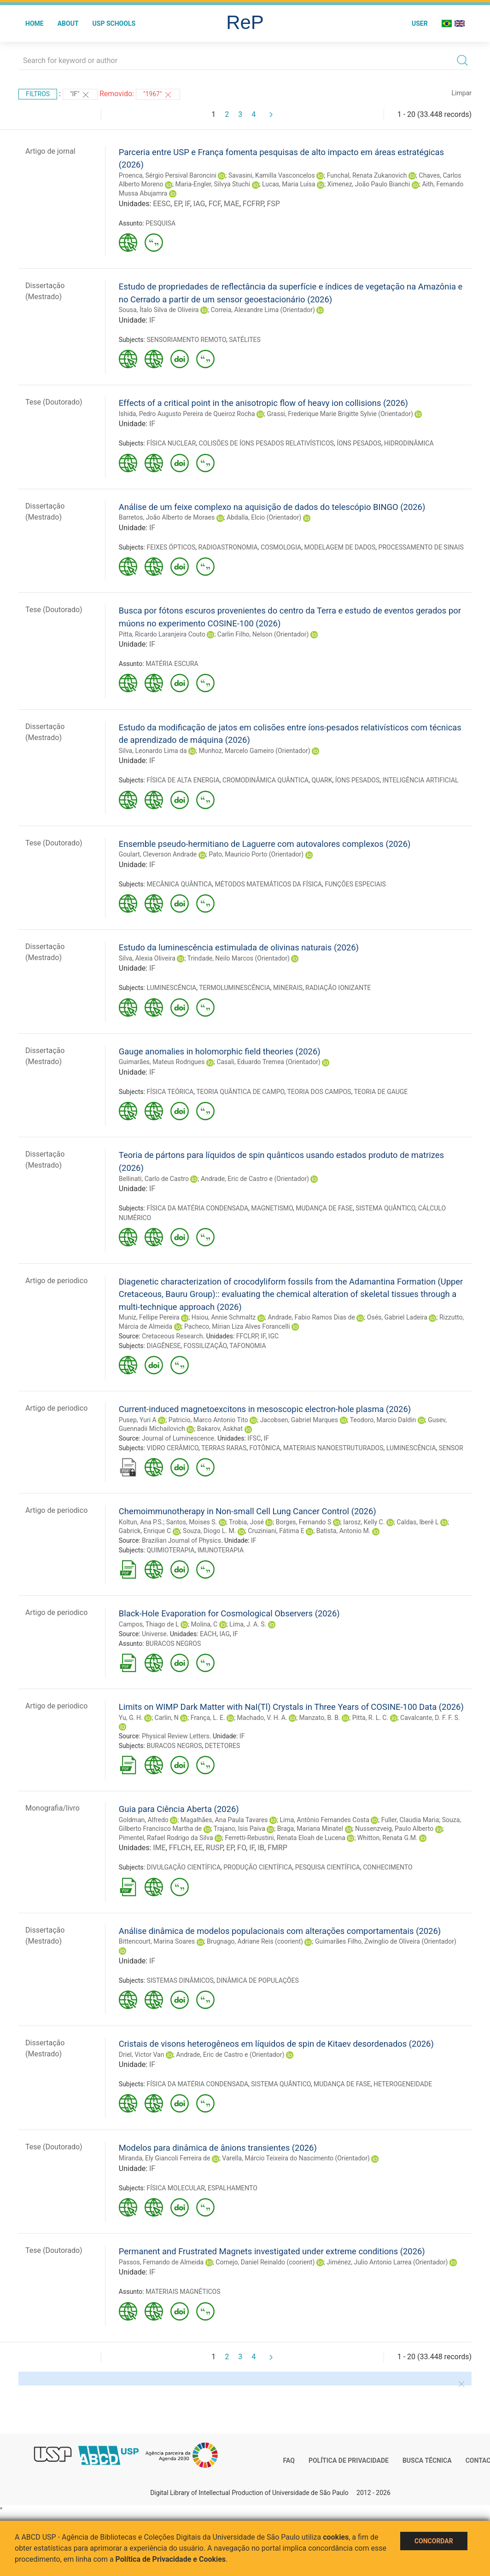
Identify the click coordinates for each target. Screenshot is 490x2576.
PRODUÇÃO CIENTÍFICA (257, 1867)
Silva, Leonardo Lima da (153, 750)
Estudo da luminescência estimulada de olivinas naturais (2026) (239, 947)
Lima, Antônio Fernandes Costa (324, 1819)
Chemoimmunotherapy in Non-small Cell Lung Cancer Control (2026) (247, 1511)
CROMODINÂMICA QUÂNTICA (265, 780)
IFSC (254, 1438)
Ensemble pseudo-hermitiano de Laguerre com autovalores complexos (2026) (265, 844)
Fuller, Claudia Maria (410, 1819)
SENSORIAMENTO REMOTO (186, 339)
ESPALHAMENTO (232, 2188)
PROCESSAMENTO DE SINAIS (421, 547)
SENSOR (451, 1448)
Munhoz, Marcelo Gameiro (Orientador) (254, 750)
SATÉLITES (245, 339)
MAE (231, 203)
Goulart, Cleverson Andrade (158, 854)
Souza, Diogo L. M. (209, 1530)
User (420, 23)
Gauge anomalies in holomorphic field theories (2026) (220, 1051)
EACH (208, 1634)
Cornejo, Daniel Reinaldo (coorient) (265, 2262)
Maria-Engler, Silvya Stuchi (213, 184)
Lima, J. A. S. (247, 1624)
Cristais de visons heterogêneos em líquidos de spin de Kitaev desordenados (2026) (276, 2044)
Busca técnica (427, 2460)
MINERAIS (288, 987)
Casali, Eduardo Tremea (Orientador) (268, 1061)
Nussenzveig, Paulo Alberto (394, 1828)
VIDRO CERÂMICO (172, 1448)
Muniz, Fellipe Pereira (149, 1317)
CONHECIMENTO (387, 1867)
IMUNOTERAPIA (221, 1550)
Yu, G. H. (131, 1717)
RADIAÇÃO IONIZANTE (338, 987)
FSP (273, 203)
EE (198, 1847)
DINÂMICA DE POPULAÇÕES (257, 1980)
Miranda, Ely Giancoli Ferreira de (164, 2158)
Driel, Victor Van (141, 2054)
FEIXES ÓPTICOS (170, 547)
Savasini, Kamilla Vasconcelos (271, 175)
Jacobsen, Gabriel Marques (299, 1420)
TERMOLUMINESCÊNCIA (234, 987)
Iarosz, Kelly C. (364, 1522)
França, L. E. (208, 1717)
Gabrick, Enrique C (145, 1530)
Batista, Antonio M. (343, 1530)
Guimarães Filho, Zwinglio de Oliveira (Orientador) (385, 1941)
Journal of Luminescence (178, 1438)
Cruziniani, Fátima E (276, 1530)
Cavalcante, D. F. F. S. (430, 1717)
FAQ (289, 2460)
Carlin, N (167, 1717)
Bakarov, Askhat (220, 1428)
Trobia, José (246, 1522)
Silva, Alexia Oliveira (147, 958)
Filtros (38, 94)
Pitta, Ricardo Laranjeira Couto (162, 634)
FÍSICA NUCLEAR (171, 443)
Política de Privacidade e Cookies (171, 2559)
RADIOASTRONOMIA (228, 547)
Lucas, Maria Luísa (288, 184)
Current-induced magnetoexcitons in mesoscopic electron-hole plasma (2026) (265, 1409)
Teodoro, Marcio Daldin (383, 1420)
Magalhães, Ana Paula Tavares (224, 1819)
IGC (273, 1336)
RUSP (214, 1847)
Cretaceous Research (172, 1336)
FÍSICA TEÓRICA (169, 1091)
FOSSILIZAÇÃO (205, 1345)
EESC (161, 203)
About (68, 23)
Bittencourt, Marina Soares (157, 1941)
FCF (215, 203)
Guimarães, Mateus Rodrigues (162, 1061)
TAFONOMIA (247, 1345)
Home (34, 23)
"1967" (158, 94)
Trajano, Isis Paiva (239, 1828)
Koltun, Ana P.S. (141, 1522)
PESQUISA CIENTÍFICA (327, 1867)
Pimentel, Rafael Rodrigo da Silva (166, 1837)
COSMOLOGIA (281, 547)
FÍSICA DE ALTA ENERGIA (182, 780)
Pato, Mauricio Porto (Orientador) (256, 854)
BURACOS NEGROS (173, 1643)
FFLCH (180, 1847)
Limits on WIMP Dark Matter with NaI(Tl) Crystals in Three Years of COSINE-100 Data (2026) (291, 1707)
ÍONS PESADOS (359, 443)
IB (261, 1847)
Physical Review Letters (176, 1736)
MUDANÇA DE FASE (324, 1208)
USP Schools (114, 23)
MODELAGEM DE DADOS (339, 547)
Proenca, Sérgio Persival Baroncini (167, 175)
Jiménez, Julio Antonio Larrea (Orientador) (387, 2262)
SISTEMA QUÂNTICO (385, 1208)
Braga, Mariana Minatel (310, 1828)
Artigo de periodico (56, 1280)
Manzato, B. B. (319, 1717)
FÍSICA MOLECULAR (175, 2188)
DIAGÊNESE (163, 1345)
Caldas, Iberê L (417, 1522)
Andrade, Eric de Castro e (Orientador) (255, 1178)
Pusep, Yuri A (138, 1420)
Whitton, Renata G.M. (387, 1837)
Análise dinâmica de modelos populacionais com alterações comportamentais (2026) (280, 1931)
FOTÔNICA (265, 1448)
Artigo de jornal (50, 151)
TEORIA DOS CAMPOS (319, 1091)
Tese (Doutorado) (53, 402)
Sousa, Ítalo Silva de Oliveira (159, 309)
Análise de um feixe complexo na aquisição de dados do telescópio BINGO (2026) (272, 507)
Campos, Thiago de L (149, 1624)
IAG (199, 203)
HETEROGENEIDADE (402, 2084)
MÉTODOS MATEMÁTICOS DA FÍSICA (268, 884)
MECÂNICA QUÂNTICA (179, 884)
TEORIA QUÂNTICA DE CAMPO (240, 1091)
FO (241, 1847)
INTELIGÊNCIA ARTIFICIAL (421, 780)
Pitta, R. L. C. (370, 1717)
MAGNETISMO (272, 1208)
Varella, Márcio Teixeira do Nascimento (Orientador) (296, 2158)
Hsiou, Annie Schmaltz (224, 1317)
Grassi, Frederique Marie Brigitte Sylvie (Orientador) (340, 413)
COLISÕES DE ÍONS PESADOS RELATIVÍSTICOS (266, 443)
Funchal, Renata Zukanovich (367, 175)
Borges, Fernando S (304, 1522)
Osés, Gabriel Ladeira (397, 1317)
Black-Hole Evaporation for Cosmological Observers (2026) (229, 1613)
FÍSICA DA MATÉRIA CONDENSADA (197, 1208)
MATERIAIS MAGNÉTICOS (183, 2291)
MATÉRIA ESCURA (172, 663)
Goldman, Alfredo (144, 1819)
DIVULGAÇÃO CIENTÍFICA (183, 1867)
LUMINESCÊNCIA (171, 987)
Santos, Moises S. (191, 1522)
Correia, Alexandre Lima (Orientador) (262, 309)
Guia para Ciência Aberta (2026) (179, 1809)
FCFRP (253, 203)
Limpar (462, 93)
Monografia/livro (52, 1808)
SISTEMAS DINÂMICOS (179, 1980)
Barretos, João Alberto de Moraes (167, 517)
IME (159, 1847)
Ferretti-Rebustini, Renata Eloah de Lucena (285, 1837)
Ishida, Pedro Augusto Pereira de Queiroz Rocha (187, 413)
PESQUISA (160, 223)
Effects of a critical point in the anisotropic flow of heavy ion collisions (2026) (263, 403)
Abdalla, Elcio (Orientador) (264, 517)
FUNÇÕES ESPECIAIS (355, 884)
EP (177, 203)
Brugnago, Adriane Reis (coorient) (255, 1941)
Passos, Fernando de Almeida (161, 2262)
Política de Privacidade (349, 2460)
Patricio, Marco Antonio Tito (208, 1420)
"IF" (80, 94)
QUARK (321, 780)
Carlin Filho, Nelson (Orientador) (263, 634)
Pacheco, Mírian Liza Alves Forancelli (237, 1326)
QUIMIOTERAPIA (170, 1550)
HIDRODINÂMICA (409, 443)
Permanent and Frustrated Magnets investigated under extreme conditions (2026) (272, 2251)
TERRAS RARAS (223, 1448)
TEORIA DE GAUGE (381, 1091)
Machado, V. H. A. (262, 1717)
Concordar (433, 2541)
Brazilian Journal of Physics (181, 1540)
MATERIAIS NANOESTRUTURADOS (333, 1448)
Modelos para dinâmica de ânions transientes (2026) (218, 2148)
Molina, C (204, 1624)
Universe (154, 1634)
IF (187, 203)
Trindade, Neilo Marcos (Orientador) (238, 958)
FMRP (277, 1847)
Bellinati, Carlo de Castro (154, 1178)
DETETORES (222, 1745)
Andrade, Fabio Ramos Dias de (311, 1317)
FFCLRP (247, 1336)
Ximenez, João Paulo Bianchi (368, 184)
